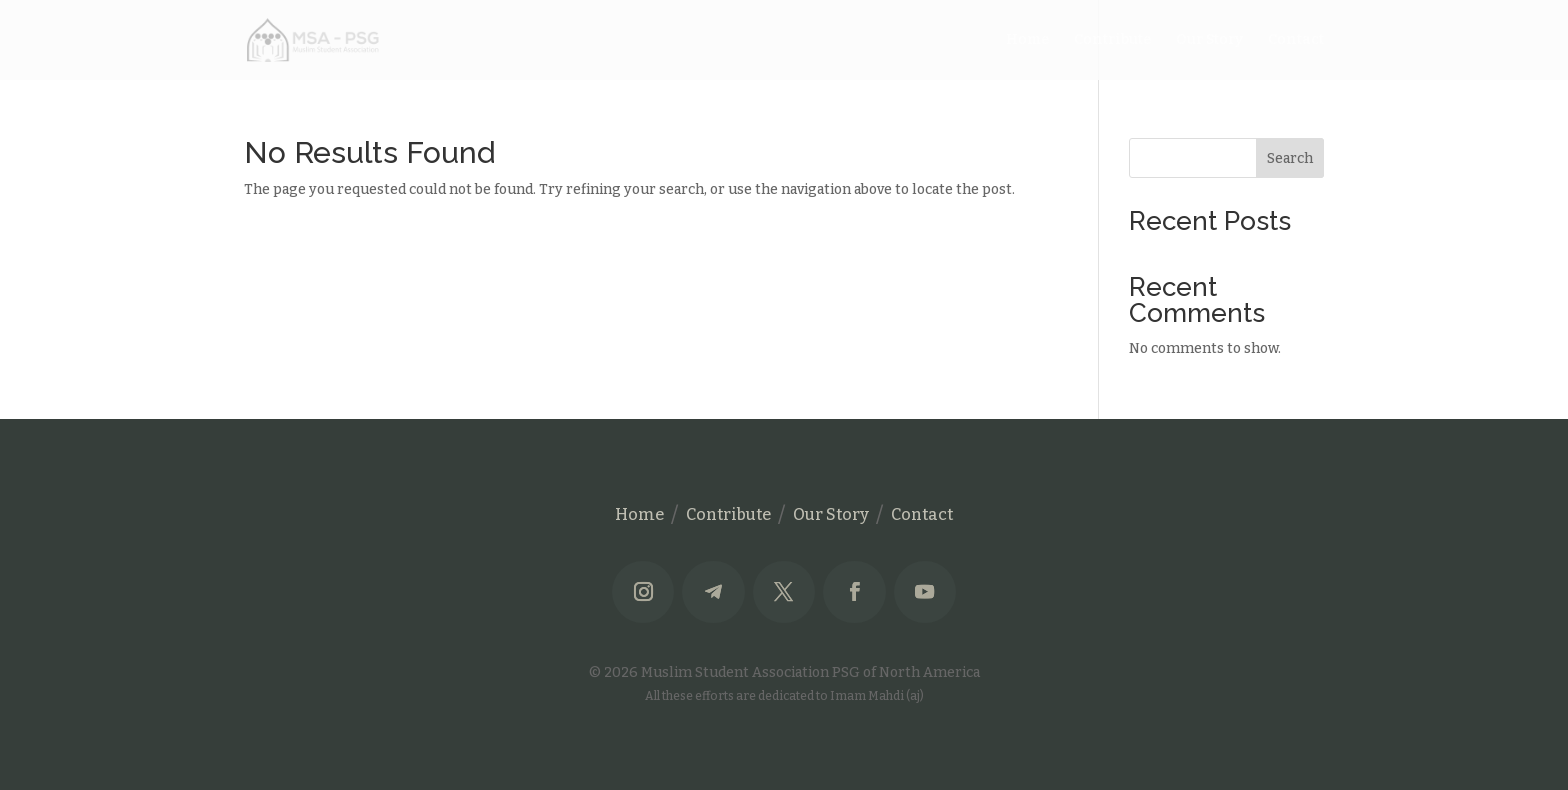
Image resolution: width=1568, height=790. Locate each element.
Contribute (1112, 40)
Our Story (1209, 40)
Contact (1296, 40)
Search (1290, 158)
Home (1027, 40)
